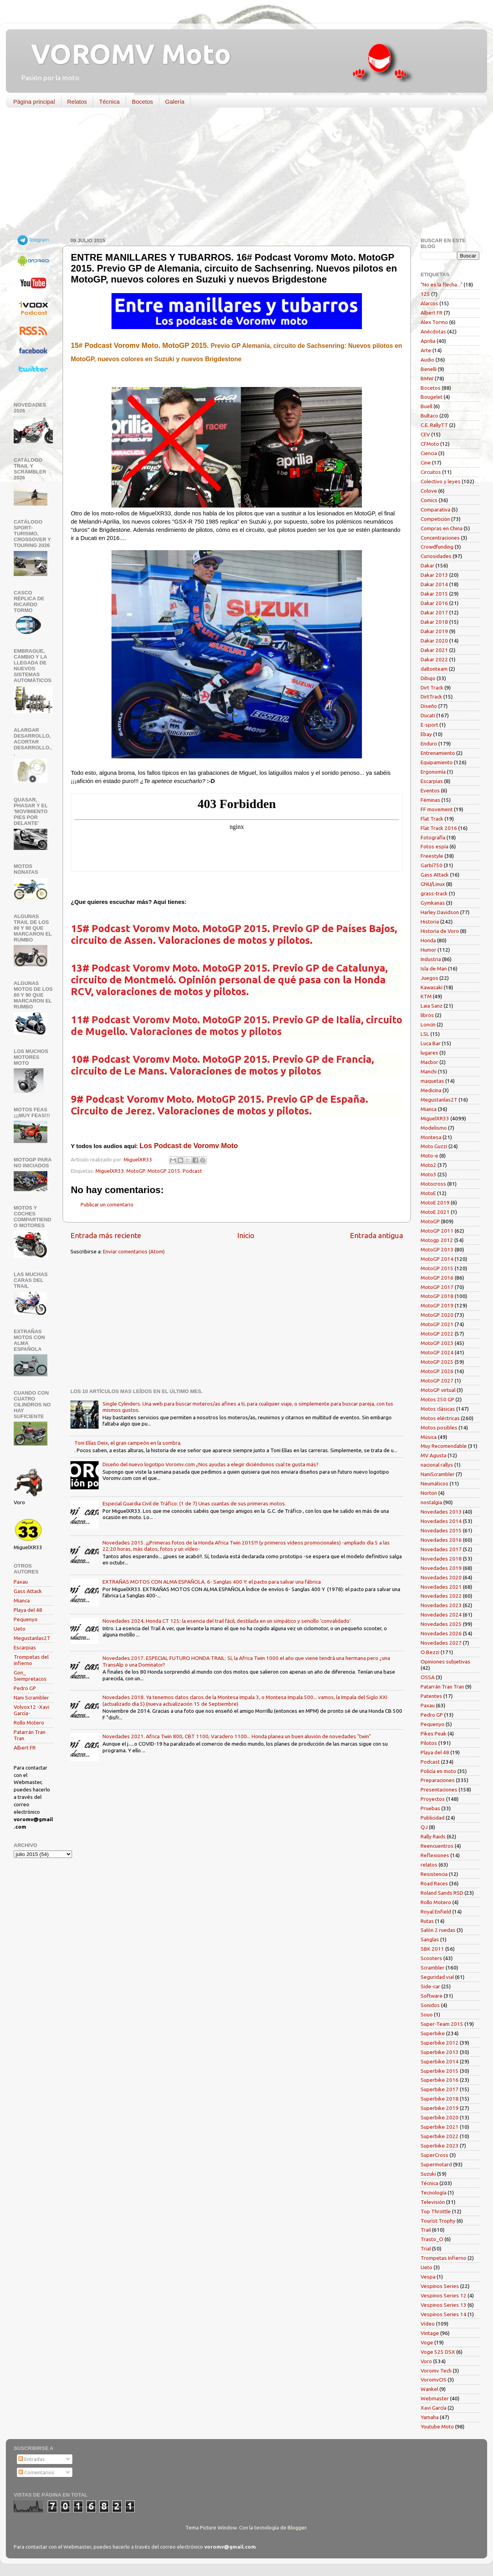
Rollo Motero (29, 1722)
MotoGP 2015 (164, 1171)
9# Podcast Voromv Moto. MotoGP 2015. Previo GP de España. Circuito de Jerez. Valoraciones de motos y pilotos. (219, 1104)
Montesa (431, 1137)
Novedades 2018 (441, 1558)
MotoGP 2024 (437, 1352)
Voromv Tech (436, 2370)
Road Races (434, 1883)
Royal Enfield (436, 1911)
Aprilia (428, 341)
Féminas (430, 800)
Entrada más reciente (105, 1235)
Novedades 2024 (441, 1614)
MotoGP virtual (438, 1390)
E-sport (429, 725)
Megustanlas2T (32, 1638)
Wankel (429, 2389)
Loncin (428, 1024)
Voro (426, 2361)
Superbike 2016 (440, 2080)
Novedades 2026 (441, 1633)
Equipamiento (437, 762)
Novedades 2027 (441, 1643)
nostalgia (431, 1502)
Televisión (433, 2202)
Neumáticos (434, 1483)
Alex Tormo (434, 322)
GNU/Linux (433, 884)
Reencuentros (437, 1846)
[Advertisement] (240, 174)
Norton (429, 1493)
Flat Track (432, 818)
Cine (426, 462)
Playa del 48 (28, 1610)
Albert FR (25, 1747)
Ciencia (429, 453)
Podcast (192, 1171)
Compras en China (441, 528)
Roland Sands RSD (442, 1893)
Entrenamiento (438, 753)
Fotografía (433, 837)
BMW (427, 378)
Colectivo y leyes (441, 481)
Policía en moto (438, 1771)
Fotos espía (434, 846)
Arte (426, 350)
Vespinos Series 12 (443, 2295)
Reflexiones (435, 1855)
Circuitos (431, 472)
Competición (435, 519)
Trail (426, 2230)
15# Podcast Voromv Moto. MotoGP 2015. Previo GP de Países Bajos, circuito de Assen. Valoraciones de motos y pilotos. (234, 934)
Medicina (431, 1090)
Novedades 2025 (441, 1624)
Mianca (22, 1600)
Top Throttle (436, 2211)
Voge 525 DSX (438, 2352)
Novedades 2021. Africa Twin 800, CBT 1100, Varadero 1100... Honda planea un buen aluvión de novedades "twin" (237, 1736)
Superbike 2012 (440, 2043)
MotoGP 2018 (437, 1296)
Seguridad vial (437, 1977)
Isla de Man (434, 968)
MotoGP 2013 (437, 1249)
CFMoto (430, 444)
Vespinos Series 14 (443, 2314)
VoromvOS (433, 2379)
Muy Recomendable (444, 1446)
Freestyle (432, 856)
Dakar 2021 (434, 650)
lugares (429, 1052)
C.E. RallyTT (434, 425)
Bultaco (429, 415)
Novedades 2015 (441, 1530)
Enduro (429, 743)
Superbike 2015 (440, 2071)
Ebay (426, 734)
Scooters (431, 1958)
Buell (426, 406)
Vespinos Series (440, 2286)
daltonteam (434, 669)
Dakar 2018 (434, 622)
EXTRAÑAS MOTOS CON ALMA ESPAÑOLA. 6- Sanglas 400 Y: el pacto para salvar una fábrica (212, 1582)
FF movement (437, 809)
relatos (429, 1864)
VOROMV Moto (124, 53)
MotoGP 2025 (437, 1362)
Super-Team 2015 (442, 2024)
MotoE (428, 1193)
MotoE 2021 (435, 1212)
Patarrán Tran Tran (442, 1686)
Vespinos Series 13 (443, 2305)
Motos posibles (439, 1427)
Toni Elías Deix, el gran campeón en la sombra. (128, 1443)
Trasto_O (432, 2239)
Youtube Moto (437, 2426)
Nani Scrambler (31, 1697)
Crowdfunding (437, 547)
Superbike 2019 (440, 2108)
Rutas (427, 1921)
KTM (426, 996)
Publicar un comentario (107, 1204)
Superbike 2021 (440, 2127)
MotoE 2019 (435, 1202)
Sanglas (430, 1939)
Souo (427, 2014)
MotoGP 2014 (437, 1259)
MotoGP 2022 (437, 1333)
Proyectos (433, 1799)
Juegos (429, 978)
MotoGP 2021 (437, 1324)
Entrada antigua (376, 1235)
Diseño (429, 706)
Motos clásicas (438, 1409)
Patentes (431, 1696)
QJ (424, 1827)
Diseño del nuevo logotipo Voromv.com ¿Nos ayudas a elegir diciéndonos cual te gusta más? (210, 1464)
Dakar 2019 (434, 631)
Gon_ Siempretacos (30, 1675)
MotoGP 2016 (437, 1277)
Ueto (19, 1629)
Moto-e (429, 1155)
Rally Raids (433, 1836)
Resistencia (434, 1874)
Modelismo (434, 1128)
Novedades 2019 (441, 1568)
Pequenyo (26, 1619)
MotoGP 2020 (437, 1315)
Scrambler (432, 1967)
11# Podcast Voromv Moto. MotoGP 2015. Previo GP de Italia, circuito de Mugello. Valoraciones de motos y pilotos (236, 1025)
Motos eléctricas (440, 1418)
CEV (425, 434)
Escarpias (25, 1647)
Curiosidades (436, 556)
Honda (428, 940)
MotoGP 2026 (437, 1371)
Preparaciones (438, 1780)
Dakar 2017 (434, 612)
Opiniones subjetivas (445, 1661)
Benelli (429, 369)
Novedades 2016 (441, 1540)
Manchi (429, 1071)
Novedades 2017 (441, 1549)
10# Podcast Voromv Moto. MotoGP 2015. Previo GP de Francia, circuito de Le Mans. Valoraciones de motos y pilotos (222, 1064)
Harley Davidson (440, 912)
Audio (427, 359)
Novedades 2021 (441, 1587)
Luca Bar (431, 1043)
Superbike (433, 2033)
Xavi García (433, 2408)
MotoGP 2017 (437, 1287)
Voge (427, 2342)
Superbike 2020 (440, 2117)
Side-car (430, 1986)
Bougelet (432, 397)
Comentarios (36, 2472)
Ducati (428, 715)
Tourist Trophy (438, 2221)
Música (429, 1437)
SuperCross (434, 2155)
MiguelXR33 (109, 1171)
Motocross (433, 1184)
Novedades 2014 (441, 1521)
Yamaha (430, 2417)
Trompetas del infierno (31, 1660)
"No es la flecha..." (441, 284)
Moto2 (428, 1165)
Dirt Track (432, 687)
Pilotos (429, 1743)
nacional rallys (437, 1465)
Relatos (77, 101)
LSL (425, 1034)
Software (432, 1996)
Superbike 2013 (440, 2052)
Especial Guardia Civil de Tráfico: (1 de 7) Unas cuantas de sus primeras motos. (194, 1503)
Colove (429, 491)
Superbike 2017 (440, 2089)
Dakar (427, 565)
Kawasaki (432, 987)
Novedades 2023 (441, 1605)
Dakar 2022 (434, 659)
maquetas (432, 1081)
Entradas (31, 2459)
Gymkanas (433, 903)
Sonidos (430, 2005)
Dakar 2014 (434, 584)
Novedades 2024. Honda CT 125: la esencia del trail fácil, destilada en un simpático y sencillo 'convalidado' (227, 1621)
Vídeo (428, 2323)
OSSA (428, 1677)
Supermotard (436, 2164)
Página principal (34, 101)
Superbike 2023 (440, 2145)
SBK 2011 (432, 1949)
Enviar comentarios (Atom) (134, 1251)
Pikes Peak (433, 1733)
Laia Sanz (432, 1006)
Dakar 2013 (434, 575)
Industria (431, 959)
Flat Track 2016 (439, 828)
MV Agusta (433, 1455)
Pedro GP (25, 1688)
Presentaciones (439, 1789)
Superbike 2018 (440, 2098)
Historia (430, 921)
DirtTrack (431, 696)
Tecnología (433, 2192)
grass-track (434, 893)
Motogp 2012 (437, 1240)
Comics (429, 500)
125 (425, 294)
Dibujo (428, 678)
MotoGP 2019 (437, 1305)
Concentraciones (440, 538)
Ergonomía (433, 772)
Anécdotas (433, 331)
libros (427, 1015)
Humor (428, 950)
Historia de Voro (440, 931)
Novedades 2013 (441, 1512)
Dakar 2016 (434, 603)
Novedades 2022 (441, 1596)
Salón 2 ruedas (438, 1930)
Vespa (428, 2277)
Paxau (21, 1582)
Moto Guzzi (434, 1146)
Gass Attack (28, 1591)
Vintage (430, 2333)
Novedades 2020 (441, 1577)
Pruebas (430, 1808)
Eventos (430, 790)
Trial (426, 2248)
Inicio (245, 1235)
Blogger (297, 2527)
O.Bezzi (430, 1652)
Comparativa (435, 509)
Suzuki (428, 2174)
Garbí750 (432, 865)
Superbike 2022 (440, 2136)
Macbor (429, 1062)
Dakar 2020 (434, 640)
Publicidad (432, 1818)
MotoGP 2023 (437, 1343)
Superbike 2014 (440, 2061)
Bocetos (142, 101)
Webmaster (435, 2398)
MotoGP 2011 (437, 1231)
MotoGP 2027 (437, 1380)
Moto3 (428, 1174)
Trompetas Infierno (443, 2258)
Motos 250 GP (437, 1399)
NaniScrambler (438, 1474)
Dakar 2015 (434, 593)
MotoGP (135, 1171)
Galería (174, 101)
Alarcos (429, 303)
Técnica (109, 101)
